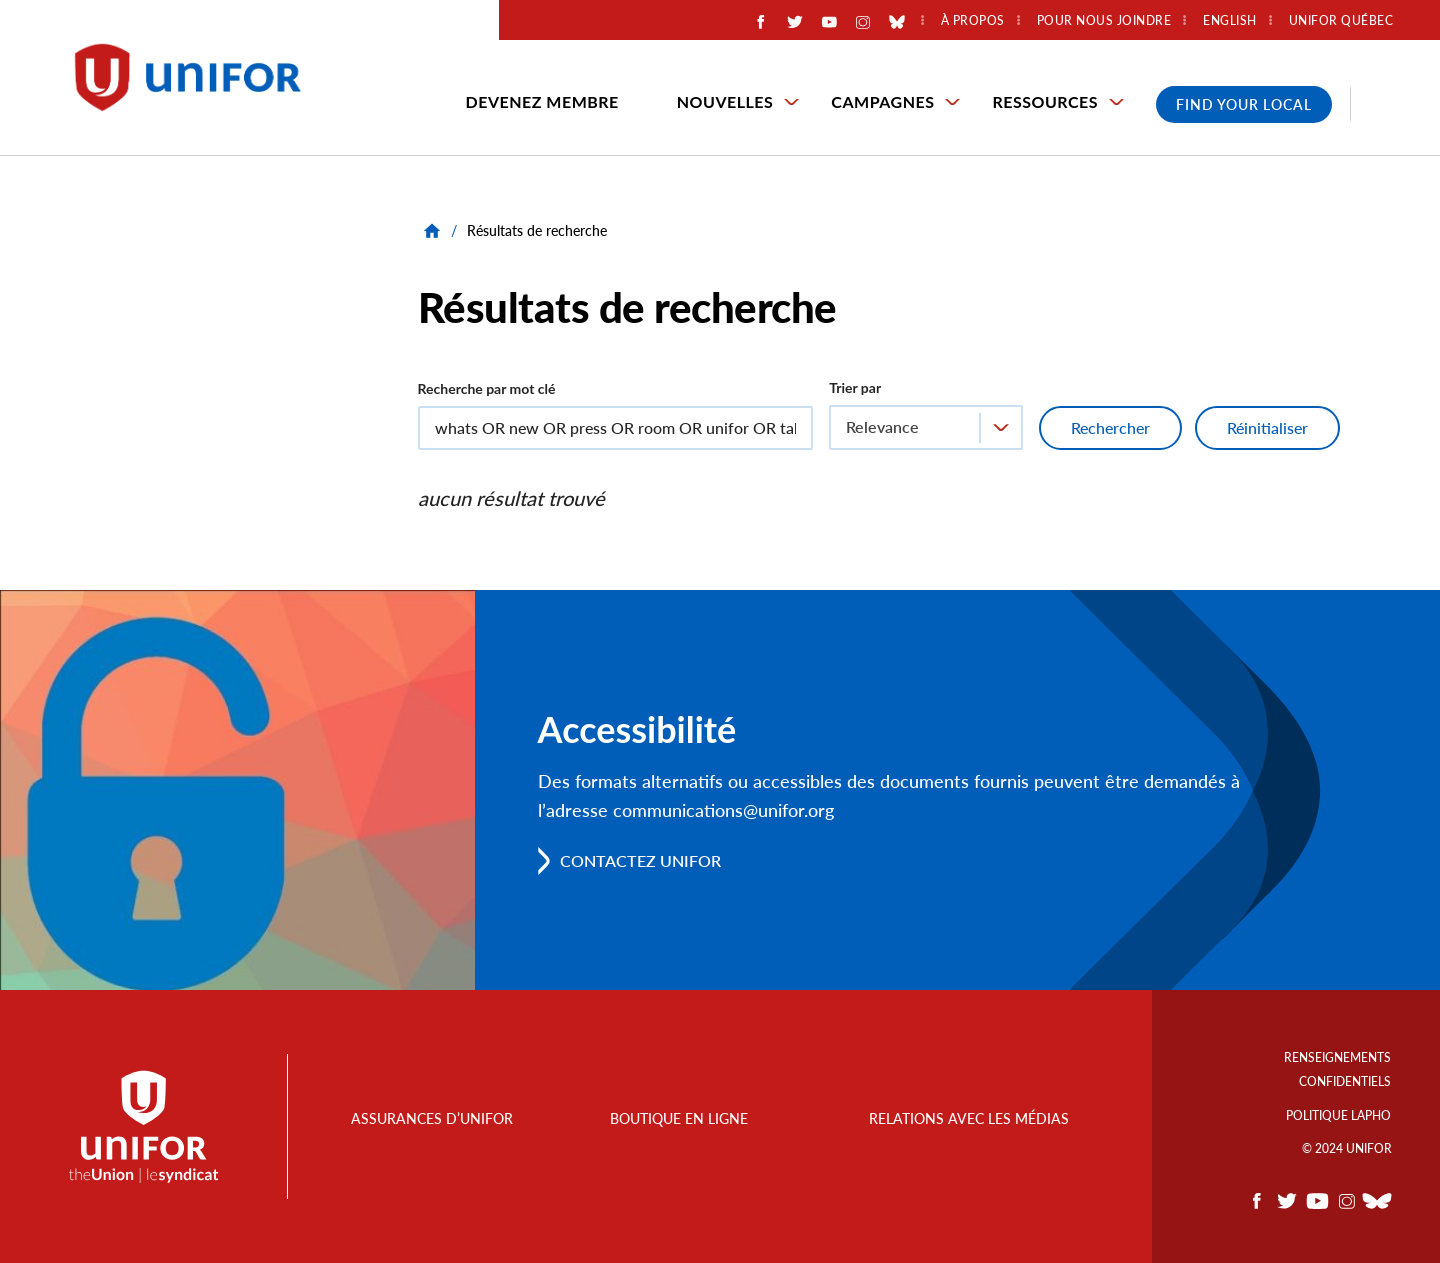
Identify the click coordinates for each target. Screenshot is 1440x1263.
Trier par (855, 387)
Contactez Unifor (640, 860)
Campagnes (882, 101)
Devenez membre (542, 101)
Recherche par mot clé (487, 388)
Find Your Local (1244, 104)
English (1230, 21)
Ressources (1045, 101)
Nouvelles (725, 101)
